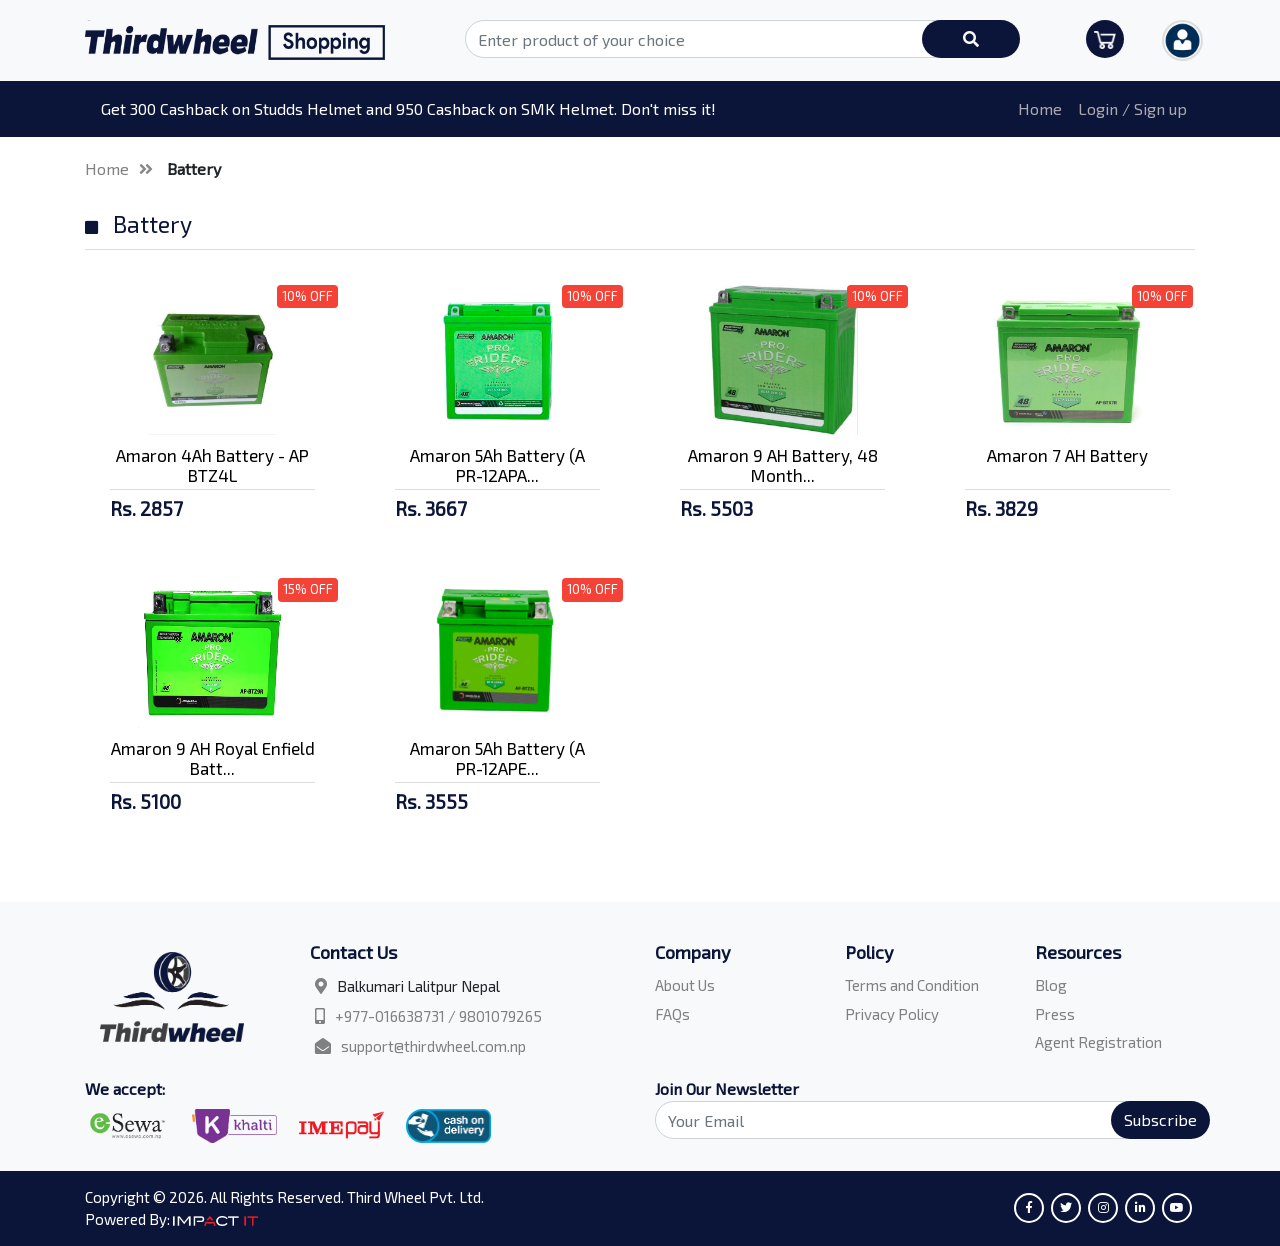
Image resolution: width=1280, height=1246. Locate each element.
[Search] (921, 1120)
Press (1055, 1014)
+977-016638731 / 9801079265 (438, 1016)
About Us (685, 985)
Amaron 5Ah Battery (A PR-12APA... (497, 465)
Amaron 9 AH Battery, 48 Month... (783, 465)
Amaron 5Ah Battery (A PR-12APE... (497, 758)
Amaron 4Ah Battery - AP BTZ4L (212, 465)
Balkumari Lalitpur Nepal (418, 986)
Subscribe (1160, 1119)
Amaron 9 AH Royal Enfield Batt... (213, 758)
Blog (1051, 985)
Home (1040, 108)
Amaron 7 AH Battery (1067, 455)
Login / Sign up (1132, 108)
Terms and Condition (912, 985)
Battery (194, 168)
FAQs (672, 1014)
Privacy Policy (892, 1014)
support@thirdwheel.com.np (433, 1046)
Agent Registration (1098, 1042)
